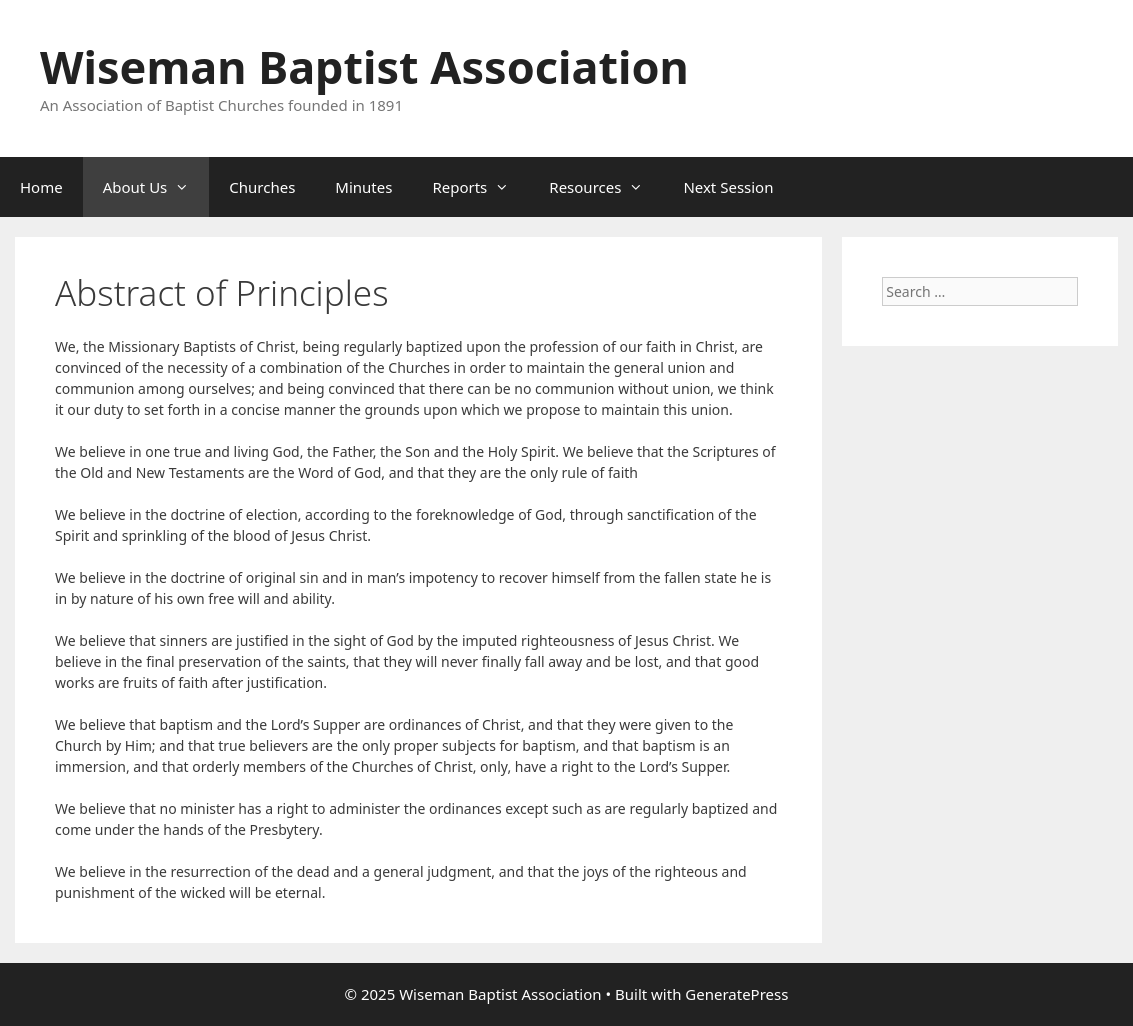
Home (41, 187)
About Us (156, 187)
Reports (480, 187)
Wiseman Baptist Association (364, 66)
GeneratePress (736, 994)
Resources (606, 187)
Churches (262, 187)
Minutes (363, 187)
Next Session (728, 187)
